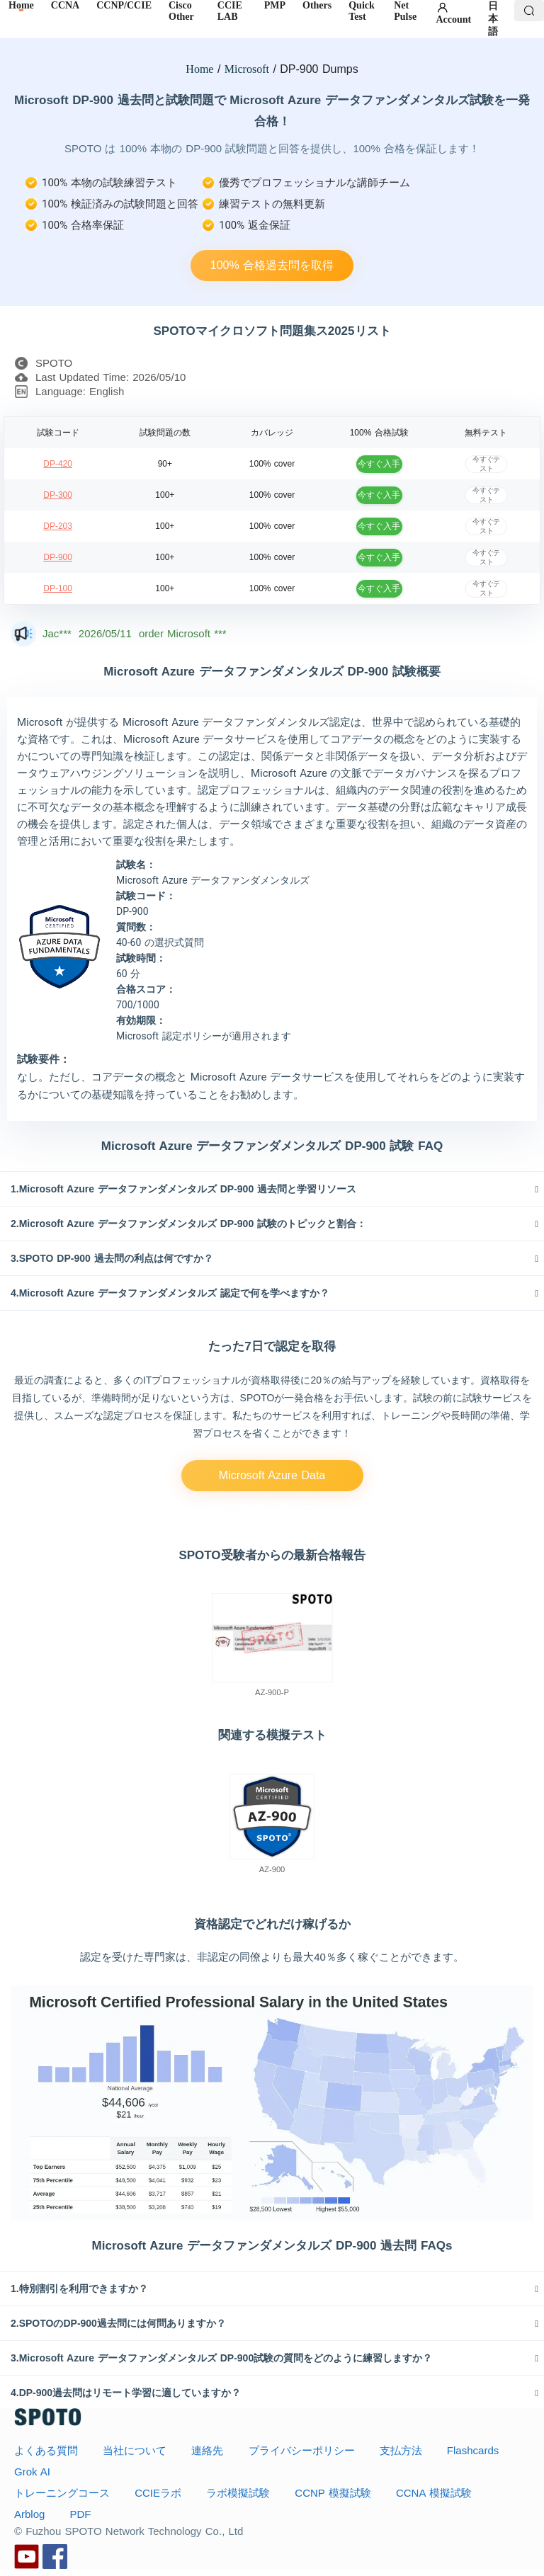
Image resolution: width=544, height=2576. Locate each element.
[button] (272, 1189)
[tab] (272, 1189)
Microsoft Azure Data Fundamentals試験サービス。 (271, 1480)
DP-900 (57, 557)
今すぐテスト (486, 463)
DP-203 (57, 526)
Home (199, 69)
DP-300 (57, 495)
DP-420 (57, 464)
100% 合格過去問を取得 (272, 265)
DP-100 (57, 588)
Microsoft (247, 69)
